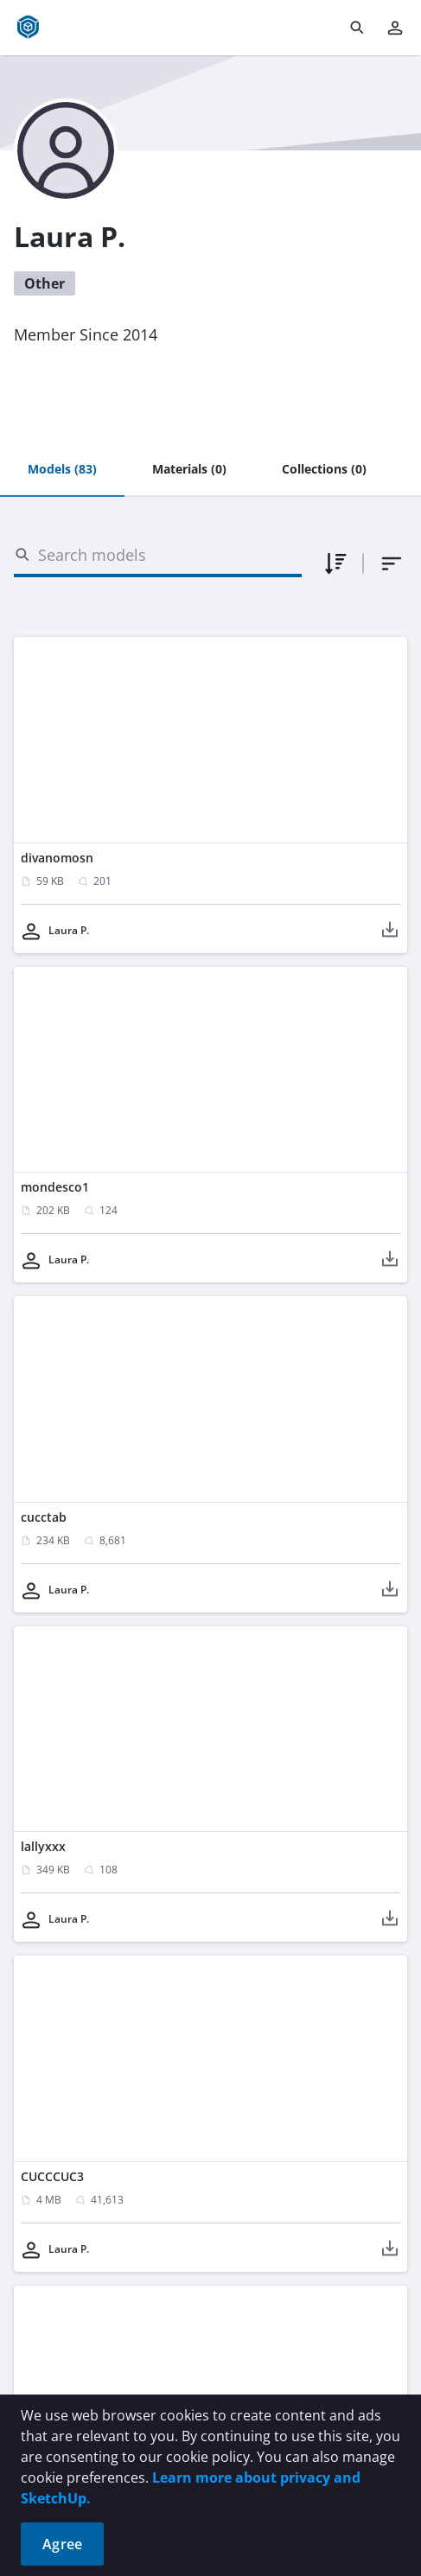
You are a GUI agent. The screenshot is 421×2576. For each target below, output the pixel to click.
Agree (62, 2544)
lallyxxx (43, 1846)
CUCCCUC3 (52, 2176)
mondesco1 (55, 1187)
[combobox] (392, 563)
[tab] (62, 470)
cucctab (44, 1517)
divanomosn (57, 857)
